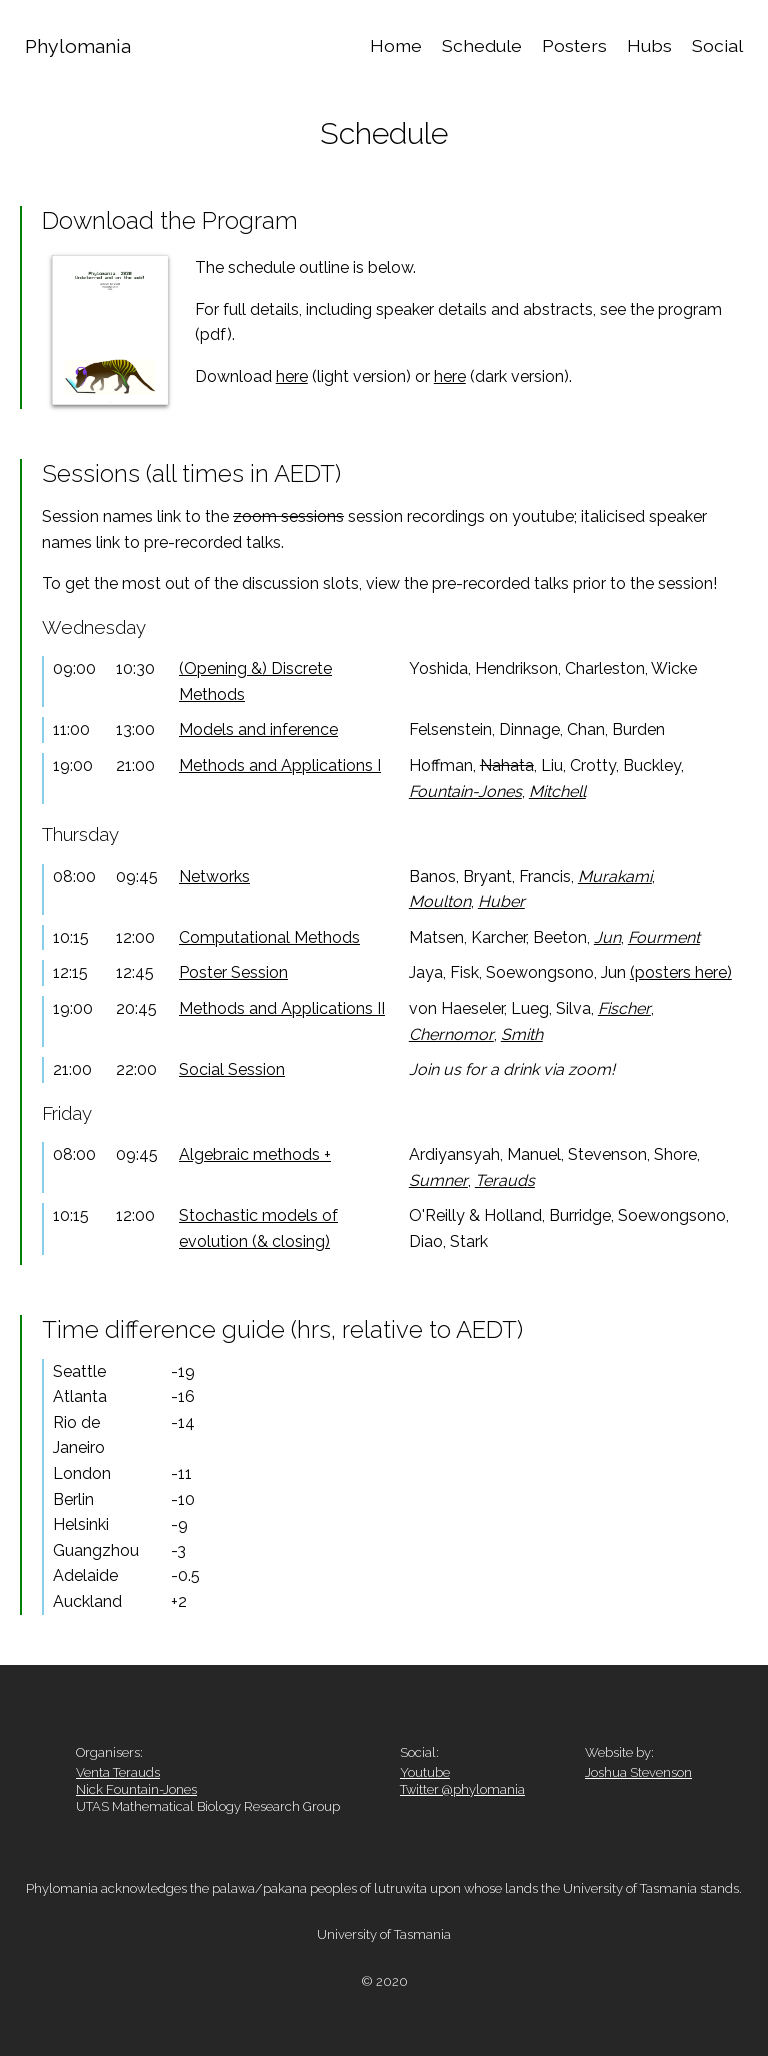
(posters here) (681, 972)
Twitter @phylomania (462, 1789)
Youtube (425, 1772)
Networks (214, 876)
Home (396, 45)
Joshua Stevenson (638, 1772)
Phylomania (78, 46)
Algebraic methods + (255, 1154)
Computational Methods (269, 937)
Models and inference (258, 729)
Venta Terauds (118, 1772)
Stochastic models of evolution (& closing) (258, 1228)
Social (717, 45)
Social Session (232, 1069)
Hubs (649, 45)
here (292, 376)
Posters (574, 45)
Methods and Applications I (280, 765)
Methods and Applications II (282, 1008)
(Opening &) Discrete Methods (255, 681)
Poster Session (233, 972)
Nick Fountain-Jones (136, 1789)
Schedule (482, 45)
